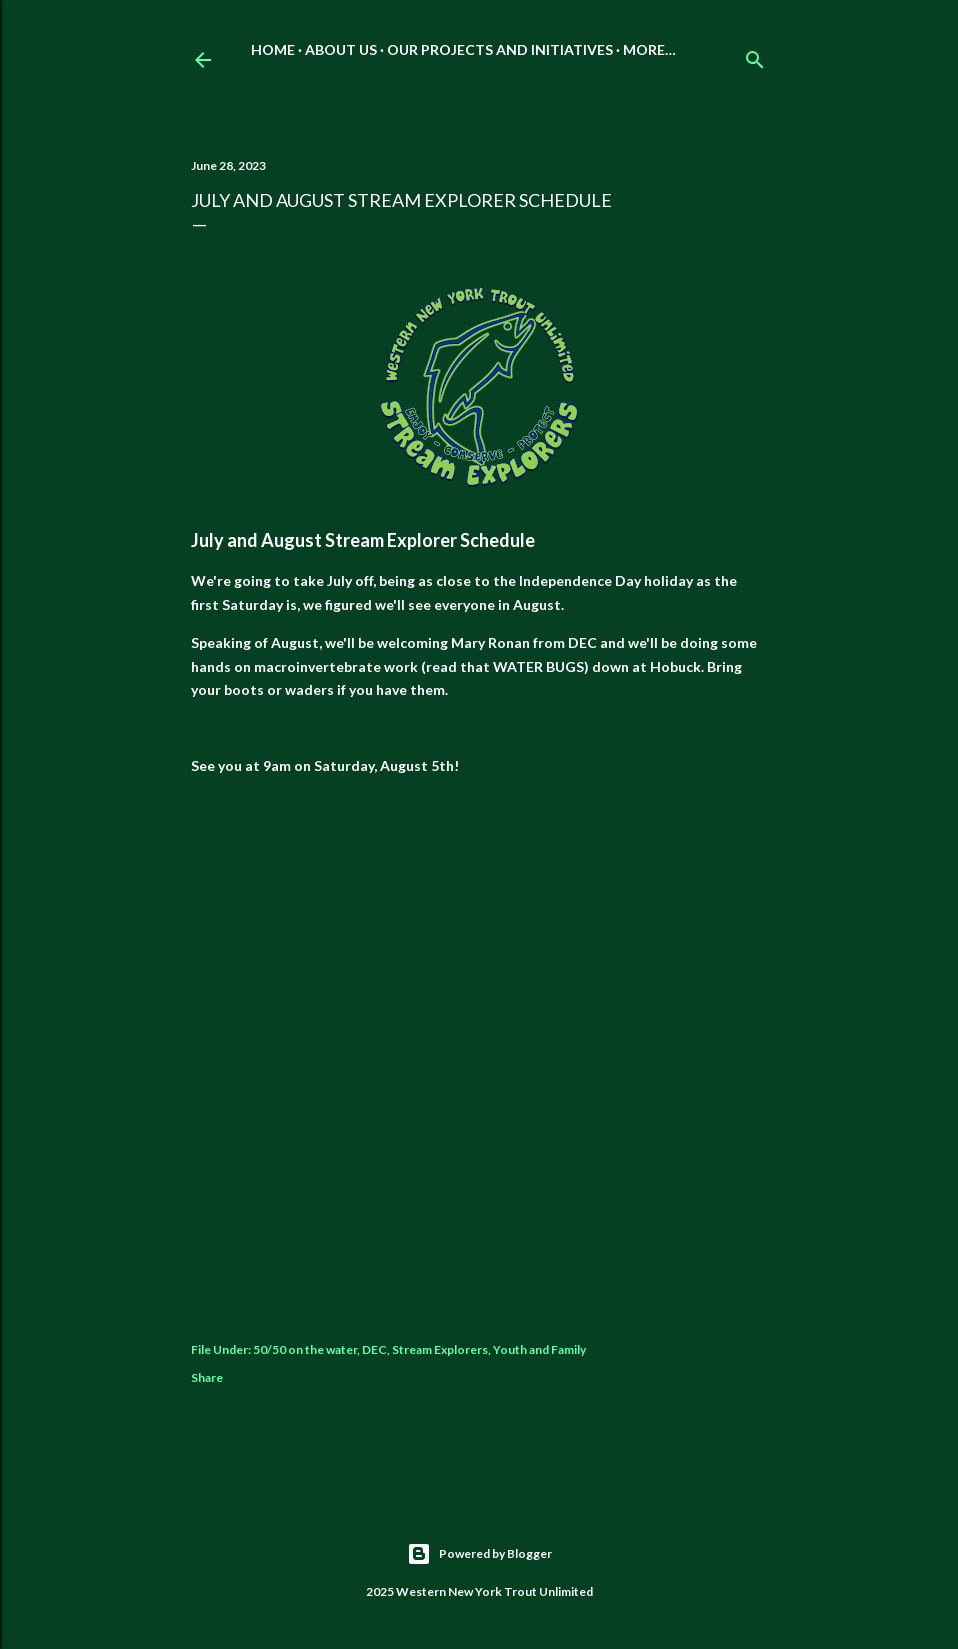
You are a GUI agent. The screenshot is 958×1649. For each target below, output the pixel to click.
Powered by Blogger (479, 1554)
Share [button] (207, 1377)
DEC (374, 1349)
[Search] (755, 55)
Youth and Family (539, 1349)
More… (649, 49)
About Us (341, 49)
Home (273, 49)
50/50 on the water (305, 1349)
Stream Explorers (440, 1349)
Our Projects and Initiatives (500, 49)
